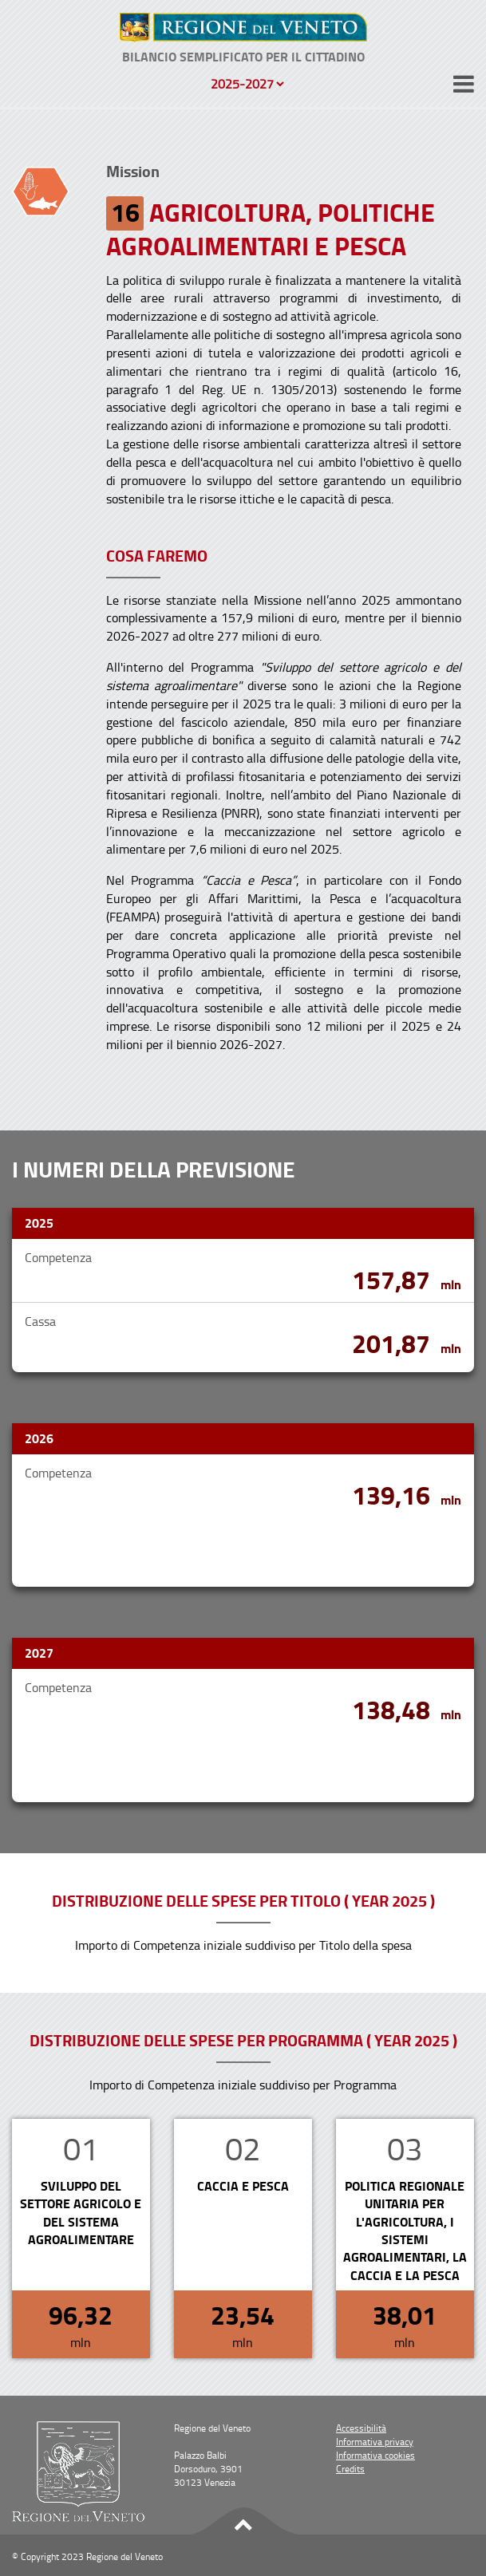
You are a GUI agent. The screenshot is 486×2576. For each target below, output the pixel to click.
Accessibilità (361, 2428)
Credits (350, 2468)
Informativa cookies (375, 2455)
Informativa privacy (374, 2441)
